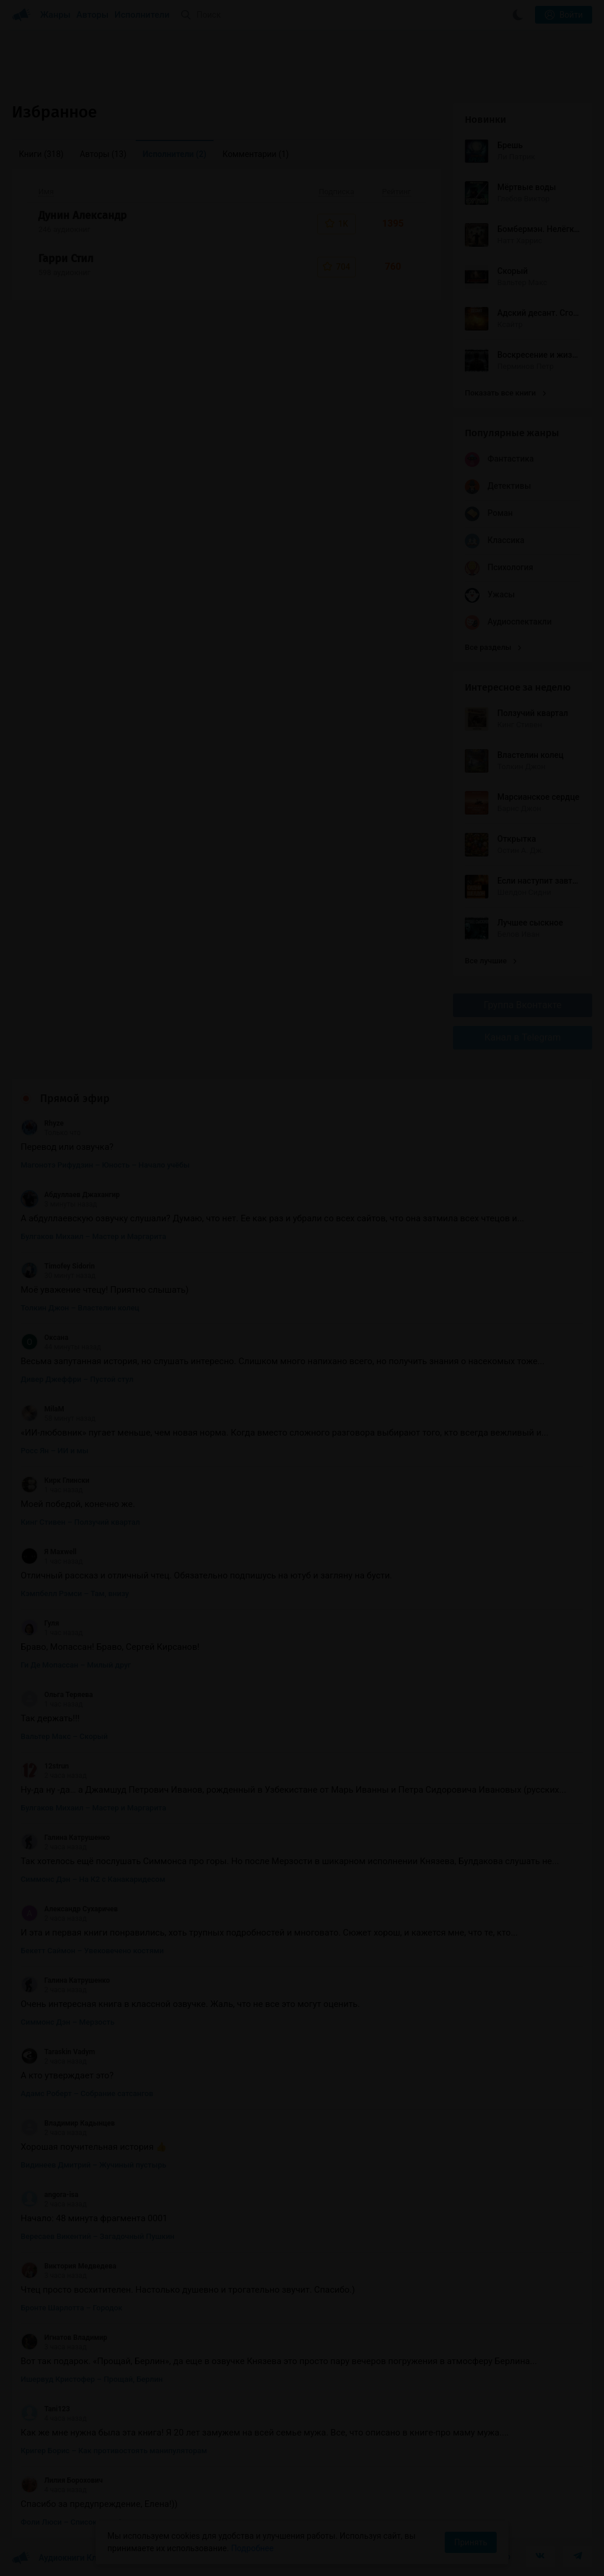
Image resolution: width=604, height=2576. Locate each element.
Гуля (40, 1623)
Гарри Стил (65, 258)
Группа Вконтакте (523, 1005)
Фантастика (499, 459)
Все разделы (493, 647)
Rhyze (42, 1123)
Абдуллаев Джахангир (70, 1194)
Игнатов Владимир (64, 2337)
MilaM (42, 1409)
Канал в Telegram (522, 1037)
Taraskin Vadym (58, 2052)
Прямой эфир (75, 1098)
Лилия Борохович (62, 2480)
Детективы (498, 486)
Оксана (44, 1337)
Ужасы (490, 595)
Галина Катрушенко (65, 1837)
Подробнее (252, 2548)
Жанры (55, 14)
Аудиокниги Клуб (59, 2558)
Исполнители (141, 14)
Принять (470, 2542)
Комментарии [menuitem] (255, 154)
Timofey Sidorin (58, 1266)
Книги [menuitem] (41, 154)
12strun (45, 1766)
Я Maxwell (49, 1552)
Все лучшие (491, 960)
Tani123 (45, 2409)
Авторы (93, 14)
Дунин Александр (82, 215)
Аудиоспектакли (508, 622)
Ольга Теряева (57, 1694)
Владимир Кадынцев (68, 2123)
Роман (489, 513)
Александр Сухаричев (69, 1909)
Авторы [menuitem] (103, 154)
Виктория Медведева (68, 2266)
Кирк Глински (55, 1480)
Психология (499, 568)
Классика (494, 541)
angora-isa (49, 2194)
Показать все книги (505, 392)
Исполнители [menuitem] (174, 154)
